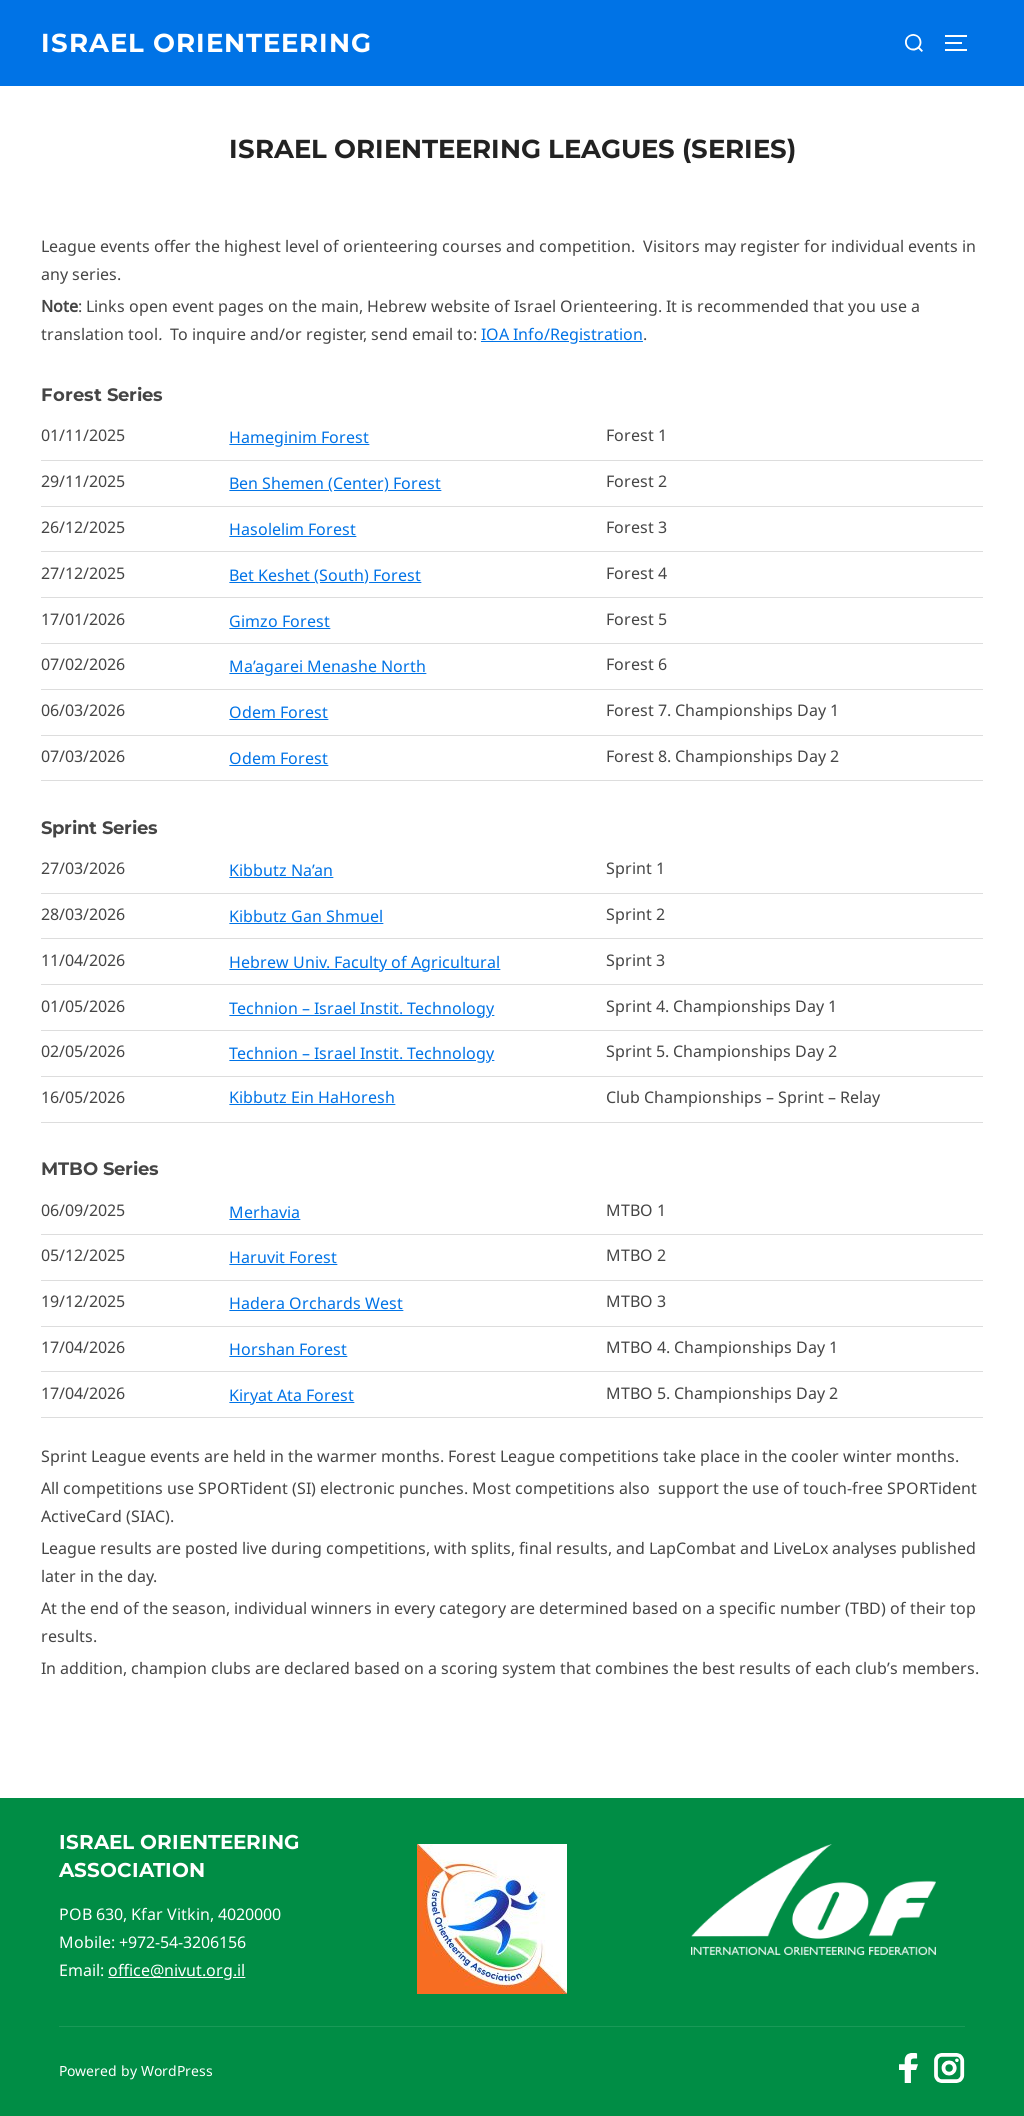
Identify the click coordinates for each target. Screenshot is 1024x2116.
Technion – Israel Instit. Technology (361, 1008)
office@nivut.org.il (176, 1970)
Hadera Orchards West (316, 1303)
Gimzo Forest (279, 621)
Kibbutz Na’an (281, 870)
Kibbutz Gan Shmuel (306, 916)
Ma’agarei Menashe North (327, 666)
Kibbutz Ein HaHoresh (312, 1097)
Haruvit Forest (283, 1257)
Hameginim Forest (299, 437)
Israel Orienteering (206, 43)
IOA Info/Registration (562, 334)
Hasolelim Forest (292, 529)
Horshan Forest (288, 1349)
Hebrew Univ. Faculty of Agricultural (364, 962)
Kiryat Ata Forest (291, 1395)
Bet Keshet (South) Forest (325, 575)
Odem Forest (278, 712)
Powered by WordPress (136, 2070)
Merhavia (264, 1212)
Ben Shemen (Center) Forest (335, 483)
